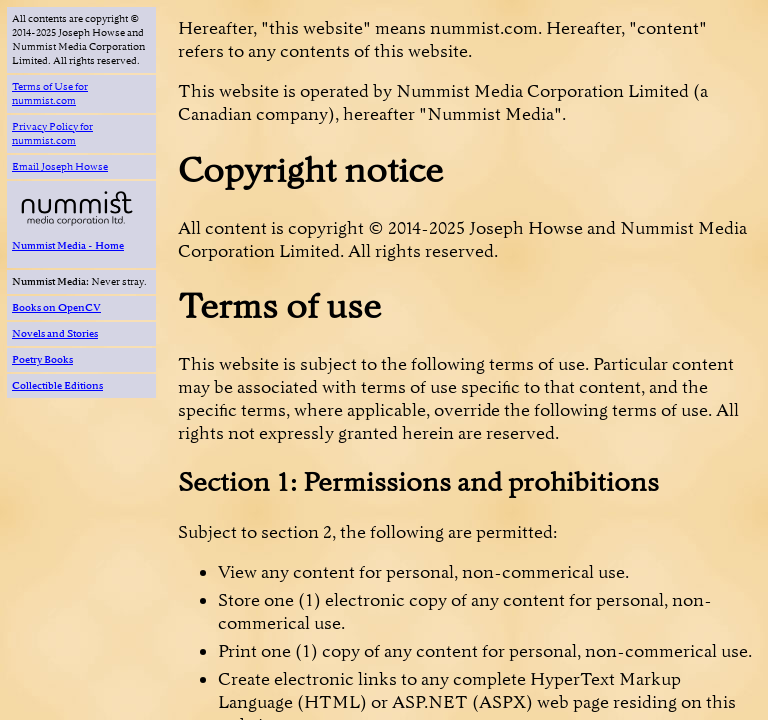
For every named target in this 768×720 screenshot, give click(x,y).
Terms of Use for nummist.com (50, 94)
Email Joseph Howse (60, 167)
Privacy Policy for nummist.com (52, 134)
